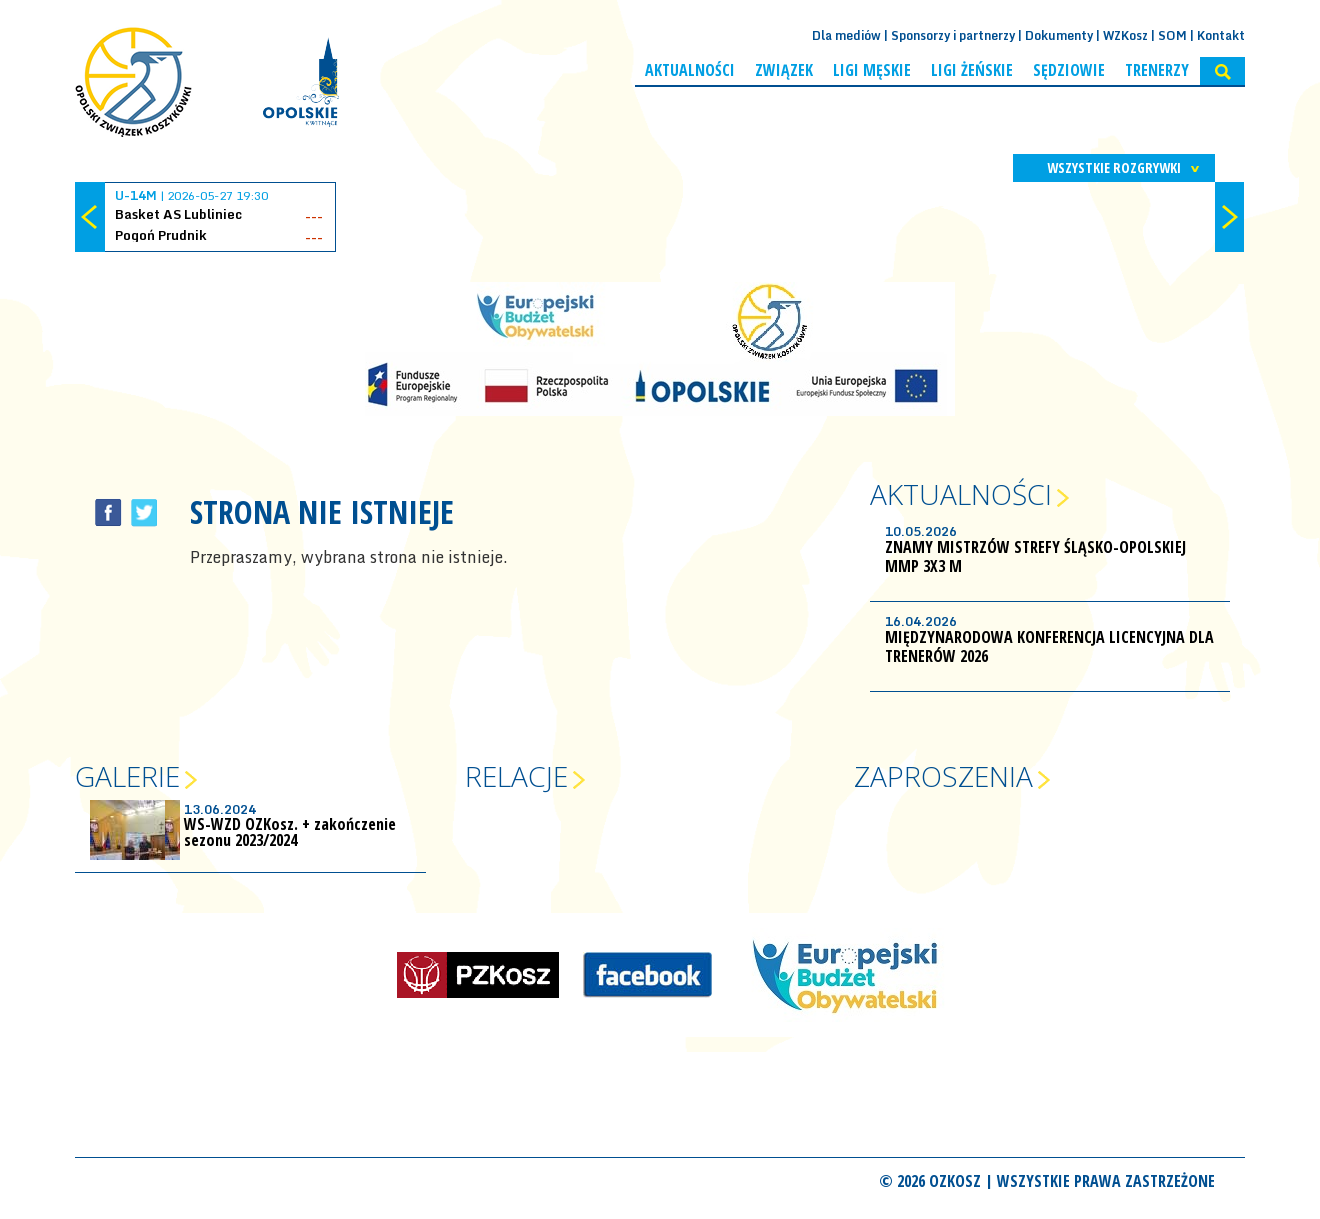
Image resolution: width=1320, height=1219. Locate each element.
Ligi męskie (872, 70)
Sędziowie (1069, 70)
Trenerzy (1157, 70)
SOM (1172, 35)
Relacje (516, 776)
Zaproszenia (943, 776)
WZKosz (1125, 35)
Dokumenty (1059, 35)
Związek (784, 70)
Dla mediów (846, 35)
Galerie (127, 776)
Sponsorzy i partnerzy (953, 35)
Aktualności (690, 70)
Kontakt (1221, 35)
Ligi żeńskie (972, 70)
